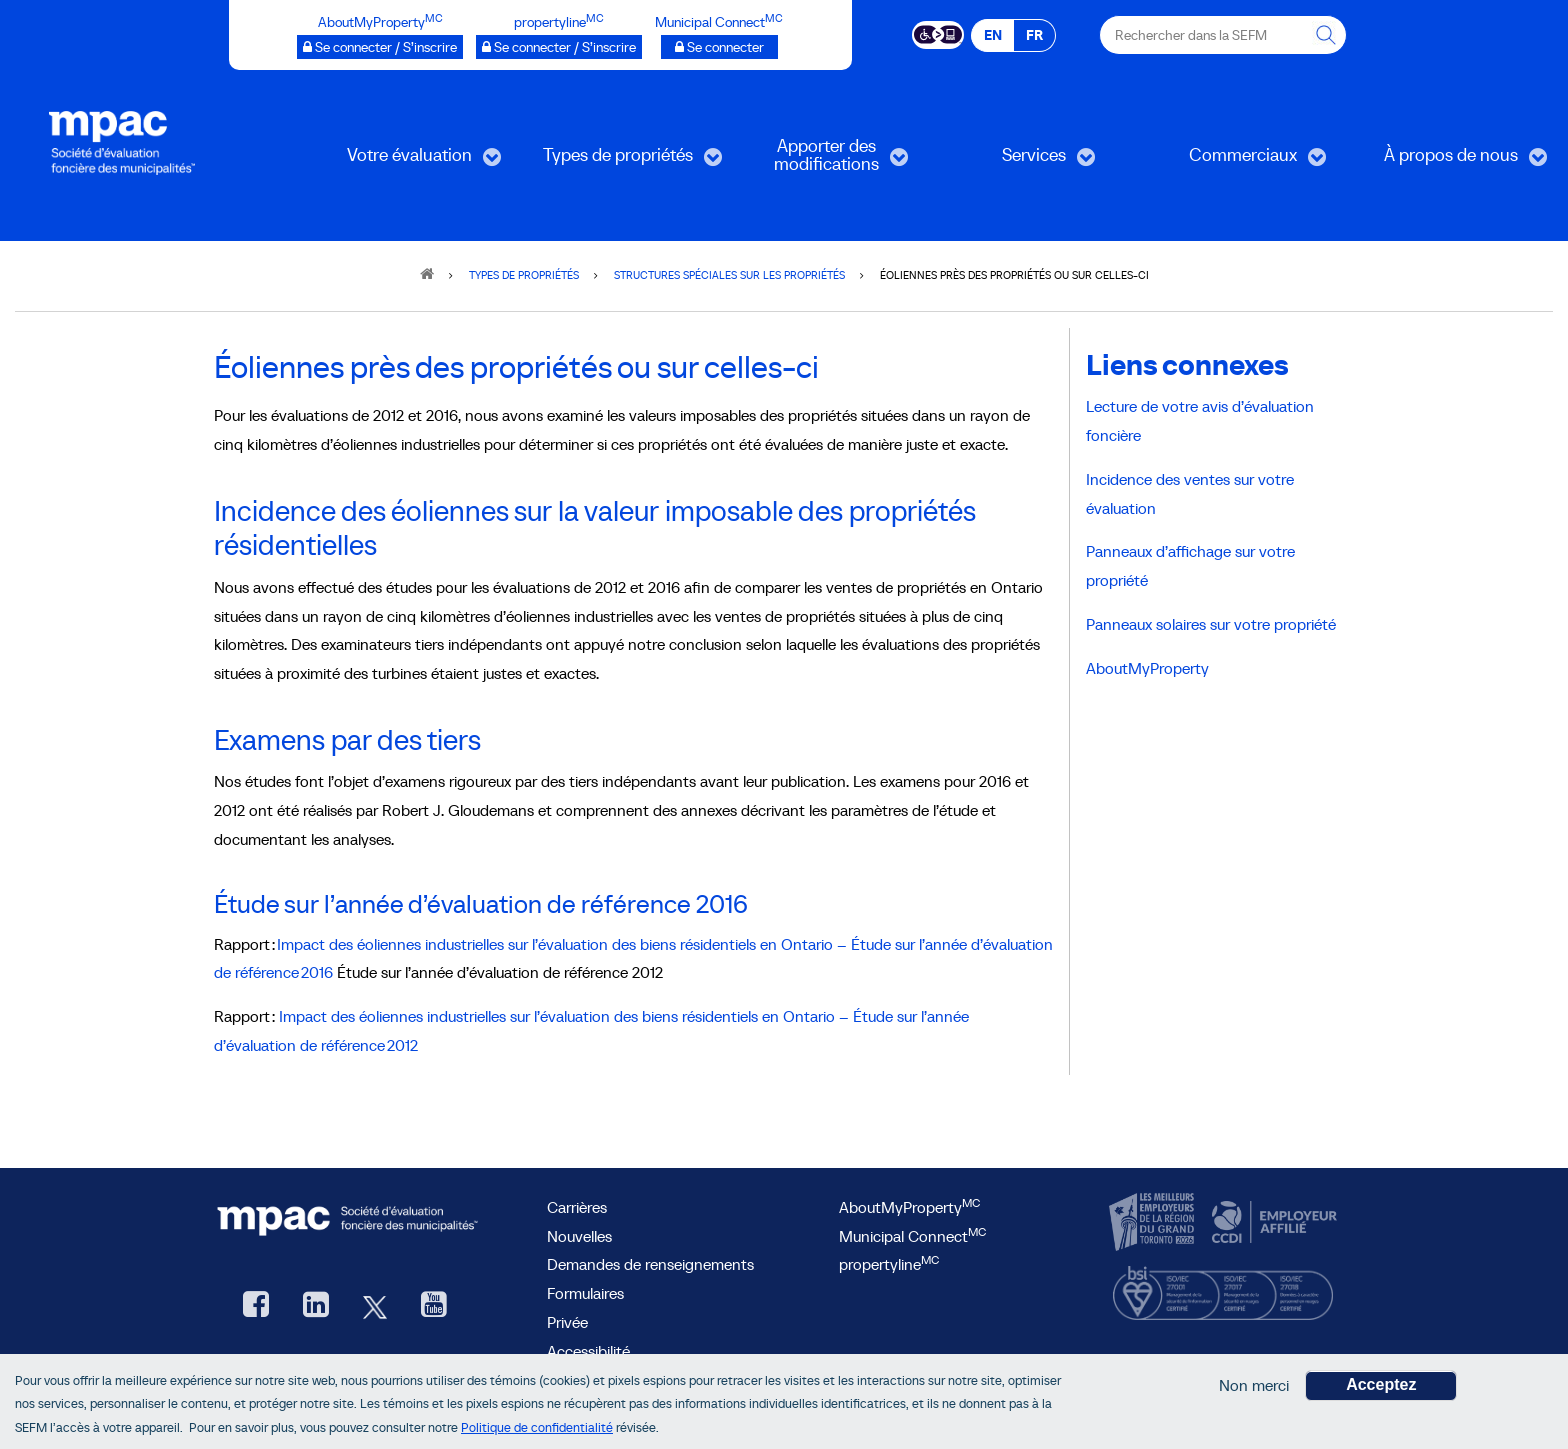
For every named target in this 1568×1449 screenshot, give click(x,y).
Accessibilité (588, 1351)
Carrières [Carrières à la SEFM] (577, 1207)
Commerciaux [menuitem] (1234, 161)
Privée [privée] (567, 1322)
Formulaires (585, 1293)
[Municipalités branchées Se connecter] (719, 47)
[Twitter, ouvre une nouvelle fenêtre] (375, 1306)
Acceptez (1381, 1387)
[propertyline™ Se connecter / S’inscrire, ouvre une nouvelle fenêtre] (559, 47)
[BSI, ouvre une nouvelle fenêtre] (1223, 1289)
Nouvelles (579, 1236)
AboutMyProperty (1147, 668)
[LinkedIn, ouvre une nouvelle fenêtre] (316, 1306)
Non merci (1254, 1388)
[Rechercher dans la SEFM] (1327, 35)
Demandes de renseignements (650, 1264)
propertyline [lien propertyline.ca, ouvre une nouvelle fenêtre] (889, 1264)
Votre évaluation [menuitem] (405, 161)
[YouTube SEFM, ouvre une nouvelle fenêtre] (434, 1306)
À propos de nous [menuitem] (1449, 161)
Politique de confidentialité (537, 1430)
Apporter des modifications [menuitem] (817, 161)
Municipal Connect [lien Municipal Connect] (912, 1236)
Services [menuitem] (1015, 161)
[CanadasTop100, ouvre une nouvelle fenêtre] (1154, 1222)
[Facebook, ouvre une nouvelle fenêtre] (256, 1306)
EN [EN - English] (993, 35)
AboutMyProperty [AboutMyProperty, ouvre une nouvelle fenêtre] (909, 1207)
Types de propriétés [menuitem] (618, 161)
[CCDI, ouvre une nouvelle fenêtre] (1272, 1222)
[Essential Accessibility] (938, 33)
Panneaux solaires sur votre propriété (1211, 624)
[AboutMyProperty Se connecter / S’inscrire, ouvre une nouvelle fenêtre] (380, 47)
